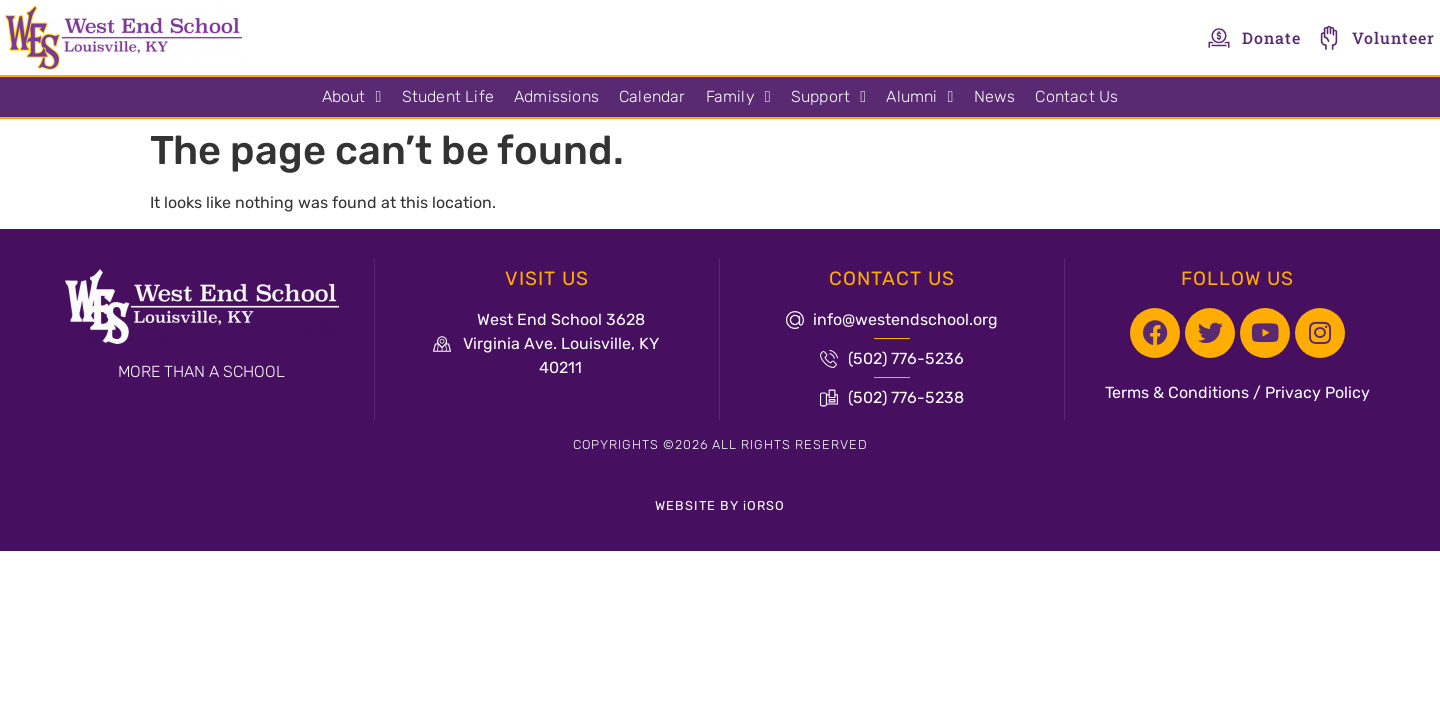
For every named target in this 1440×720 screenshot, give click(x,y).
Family (738, 97)
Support (828, 97)
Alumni (919, 97)
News (995, 96)
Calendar (652, 96)
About (352, 97)
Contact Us (1076, 96)
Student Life (448, 96)
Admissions (556, 96)
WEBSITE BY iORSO (720, 505)
